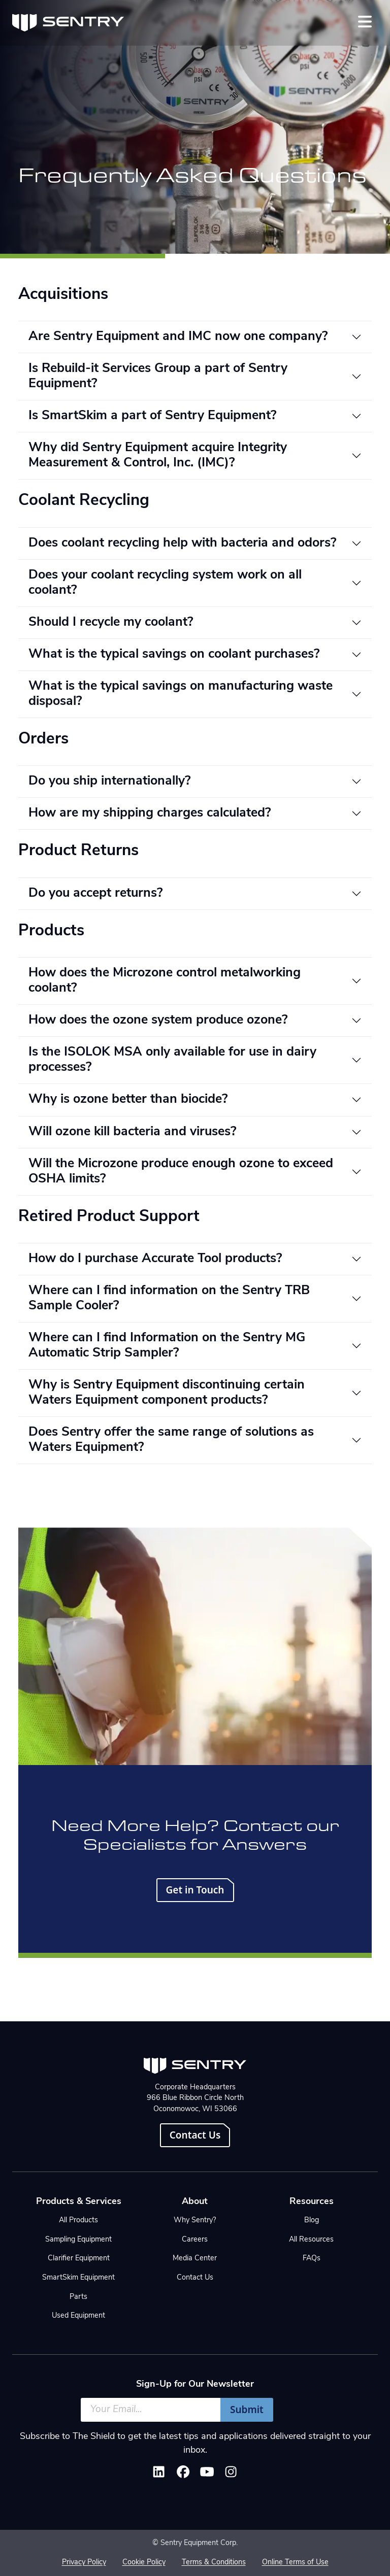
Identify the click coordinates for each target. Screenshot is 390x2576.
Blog (311, 2220)
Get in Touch (195, 1889)
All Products (78, 2220)
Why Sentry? (195, 2220)
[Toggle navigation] (365, 21)
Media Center (195, 2258)
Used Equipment (78, 2316)
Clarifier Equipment (79, 2258)
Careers (195, 2240)
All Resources (311, 2240)
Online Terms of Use (295, 2562)
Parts (78, 2297)
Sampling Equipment (78, 2240)
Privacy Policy (84, 2562)
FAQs (311, 2258)
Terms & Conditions (214, 2562)
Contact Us (195, 2135)
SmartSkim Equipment (78, 2278)
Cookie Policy (144, 2562)
